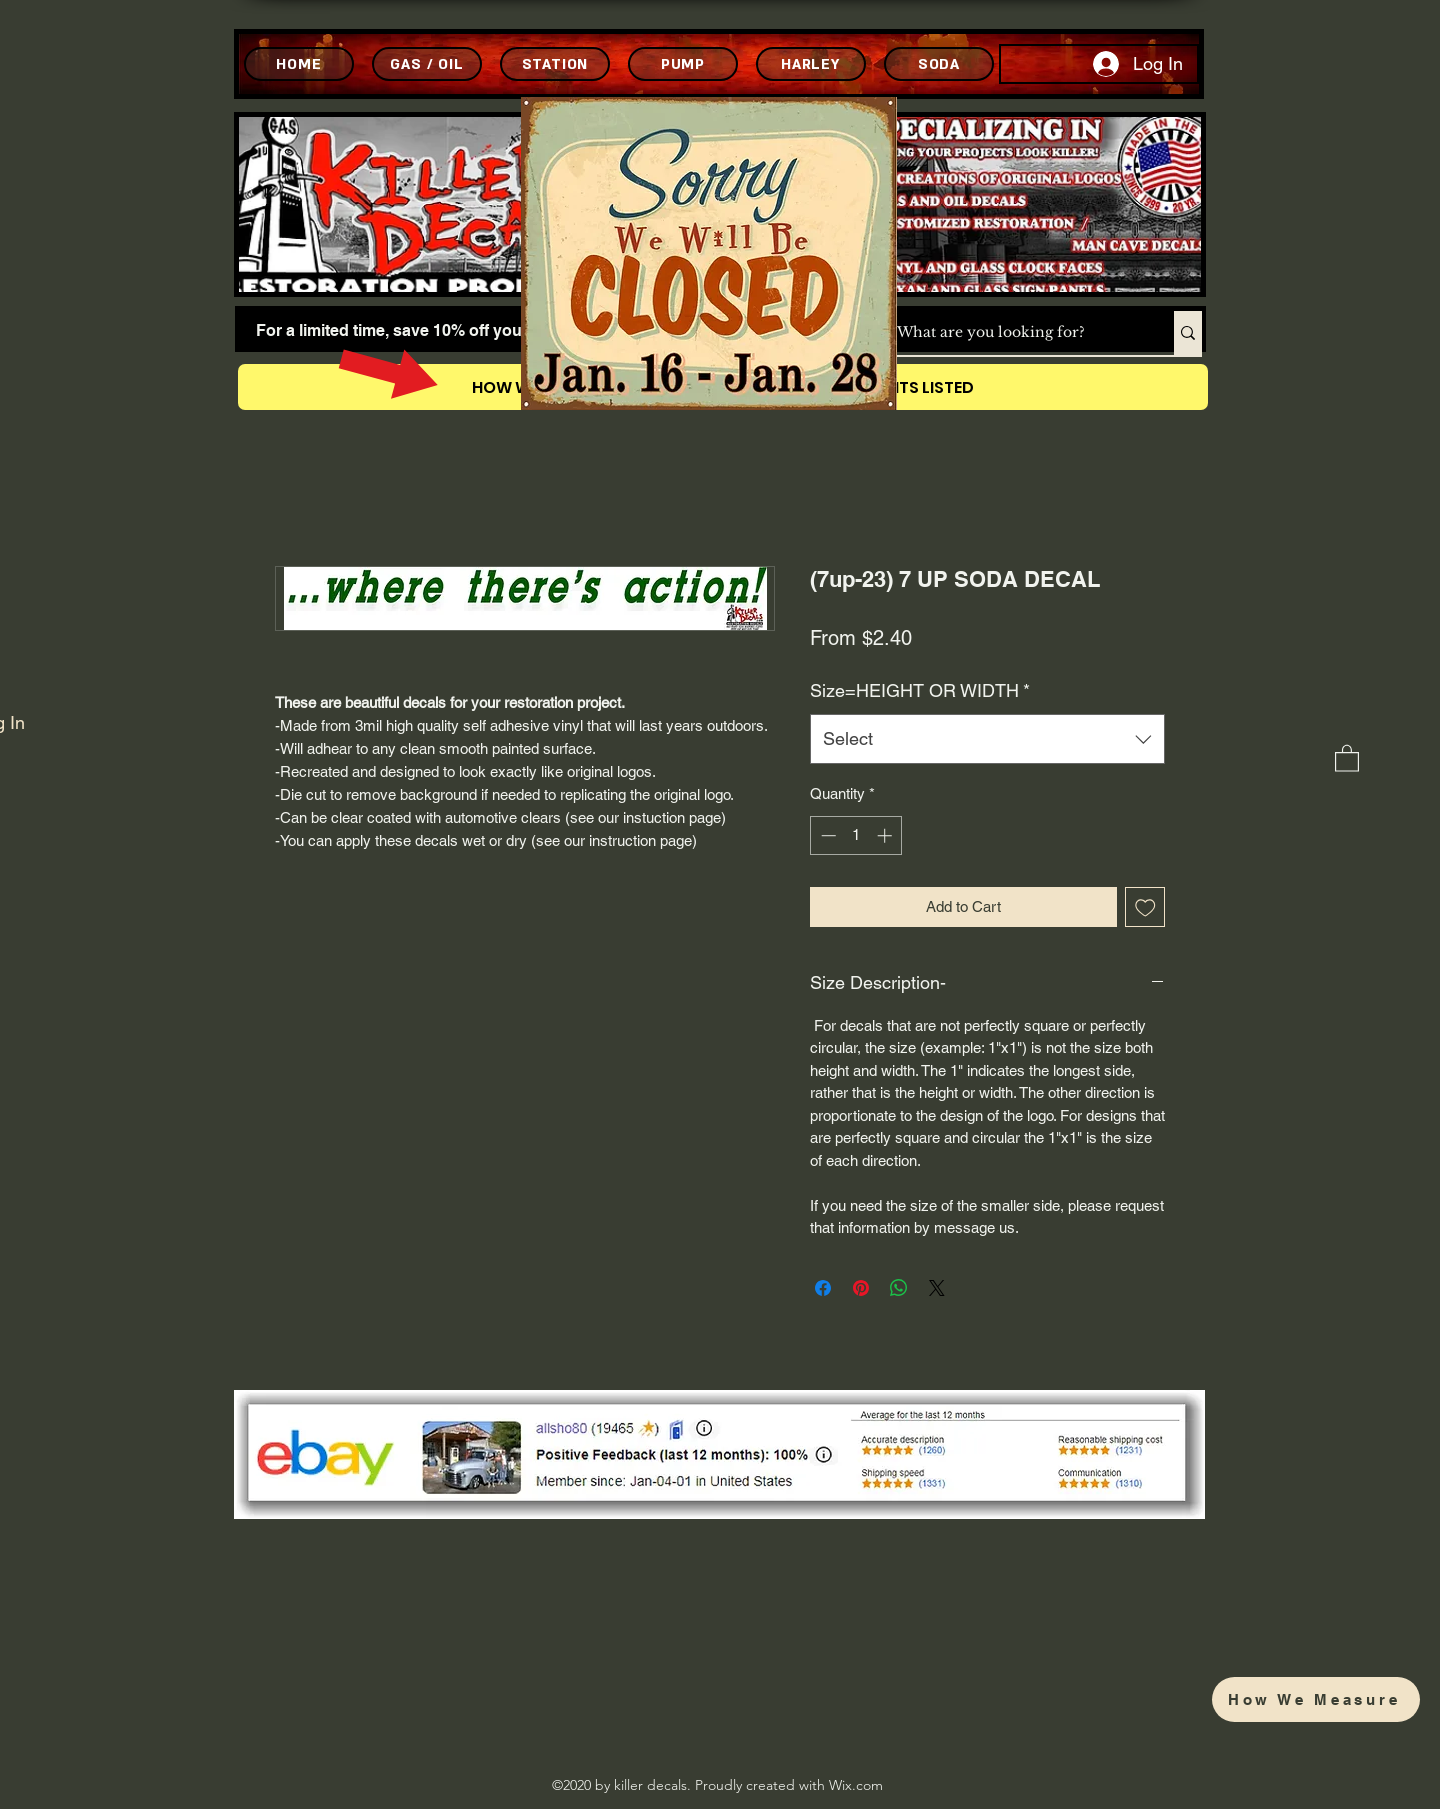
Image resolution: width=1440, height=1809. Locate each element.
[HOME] (299, 64)
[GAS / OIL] (427, 64)
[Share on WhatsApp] (899, 1288)
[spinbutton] (856, 835)
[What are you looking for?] (1014, 333)
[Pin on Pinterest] (861, 1288)
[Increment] (886, 835)
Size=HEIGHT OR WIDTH (920, 690)
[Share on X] (937, 1288)
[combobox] (987, 739)
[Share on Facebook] (823, 1288)
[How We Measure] (1316, 1699)
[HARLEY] (811, 64)
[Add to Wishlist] (1145, 907)
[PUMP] (683, 64)
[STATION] (555, 64)
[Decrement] (826, 835)
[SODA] (939, 64)
